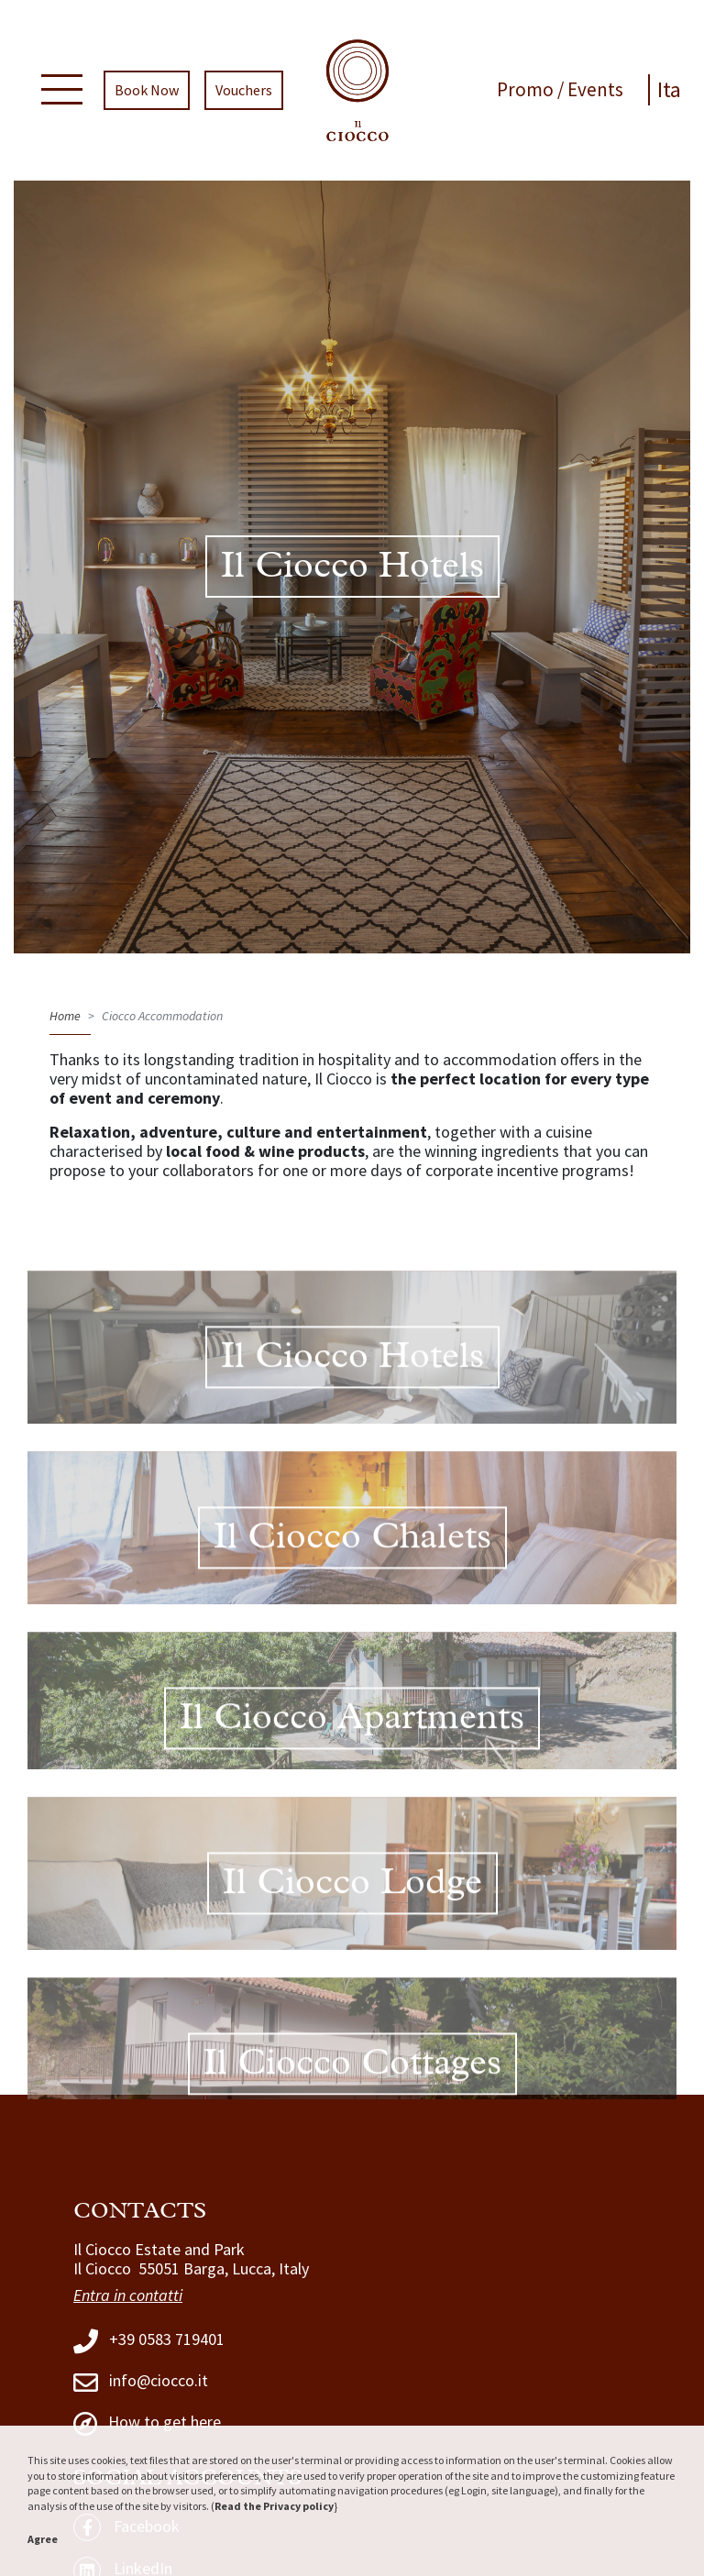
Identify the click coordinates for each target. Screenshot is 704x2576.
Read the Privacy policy (274, 2506)
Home (65, 1018)
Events (596, 91)
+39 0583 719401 (149, 2343)
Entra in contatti (127, 2297)
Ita (669, 91)
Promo (528, 91)
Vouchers (243, 92)
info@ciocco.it (140, 2384)
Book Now (147, 92)
